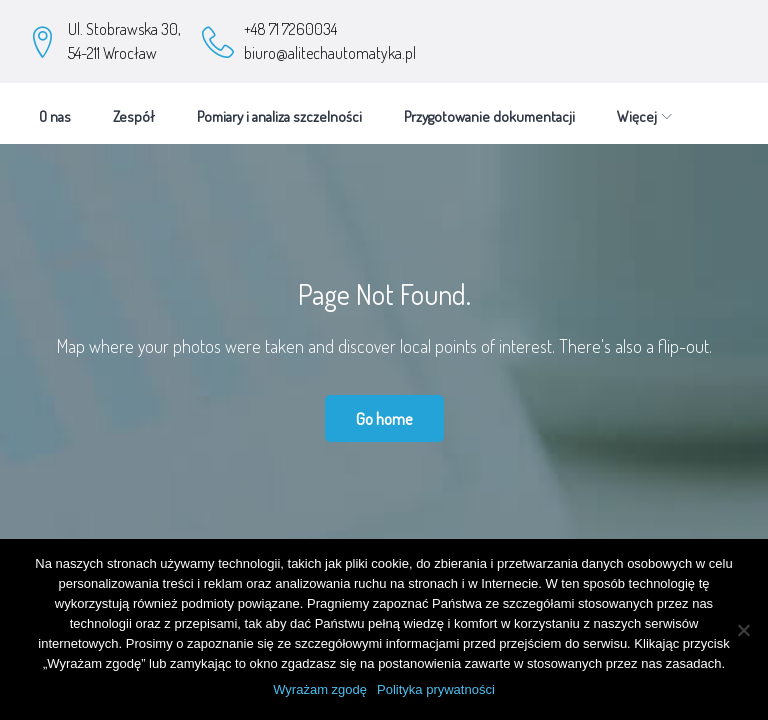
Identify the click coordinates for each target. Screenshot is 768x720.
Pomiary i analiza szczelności (279, 108)
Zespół (134, 108)
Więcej (424, 108)
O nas (55, 108)
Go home (384, 410)
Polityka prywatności (436, 689)
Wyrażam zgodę (320, 689)
